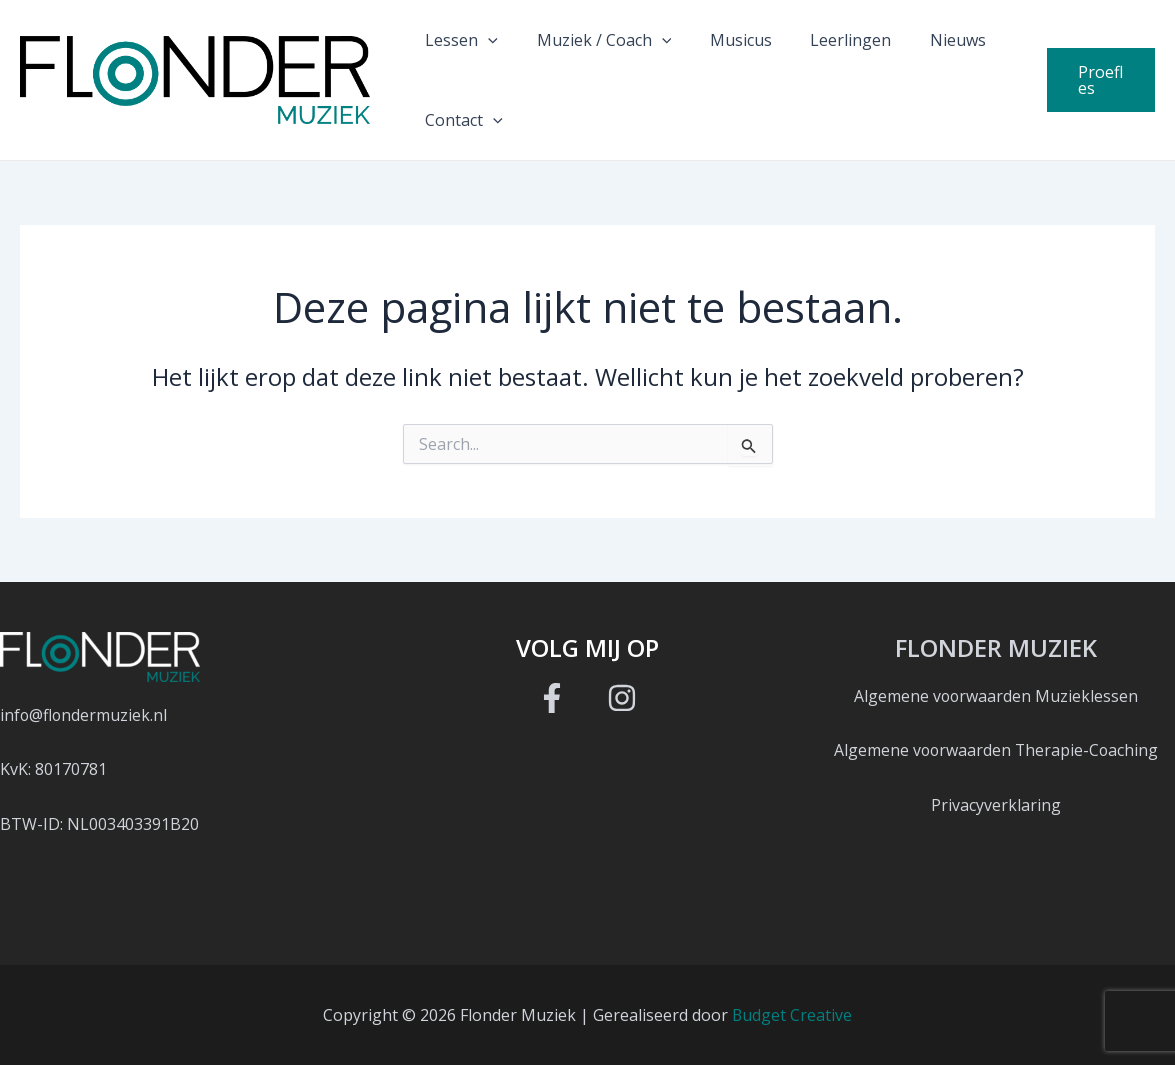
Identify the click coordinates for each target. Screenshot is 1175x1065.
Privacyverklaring (996, 805)
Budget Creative (792, 1015)
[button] (485, 40)
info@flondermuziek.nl (84, 715)
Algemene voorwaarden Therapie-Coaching (996, 750)
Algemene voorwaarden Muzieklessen (996, 696)
